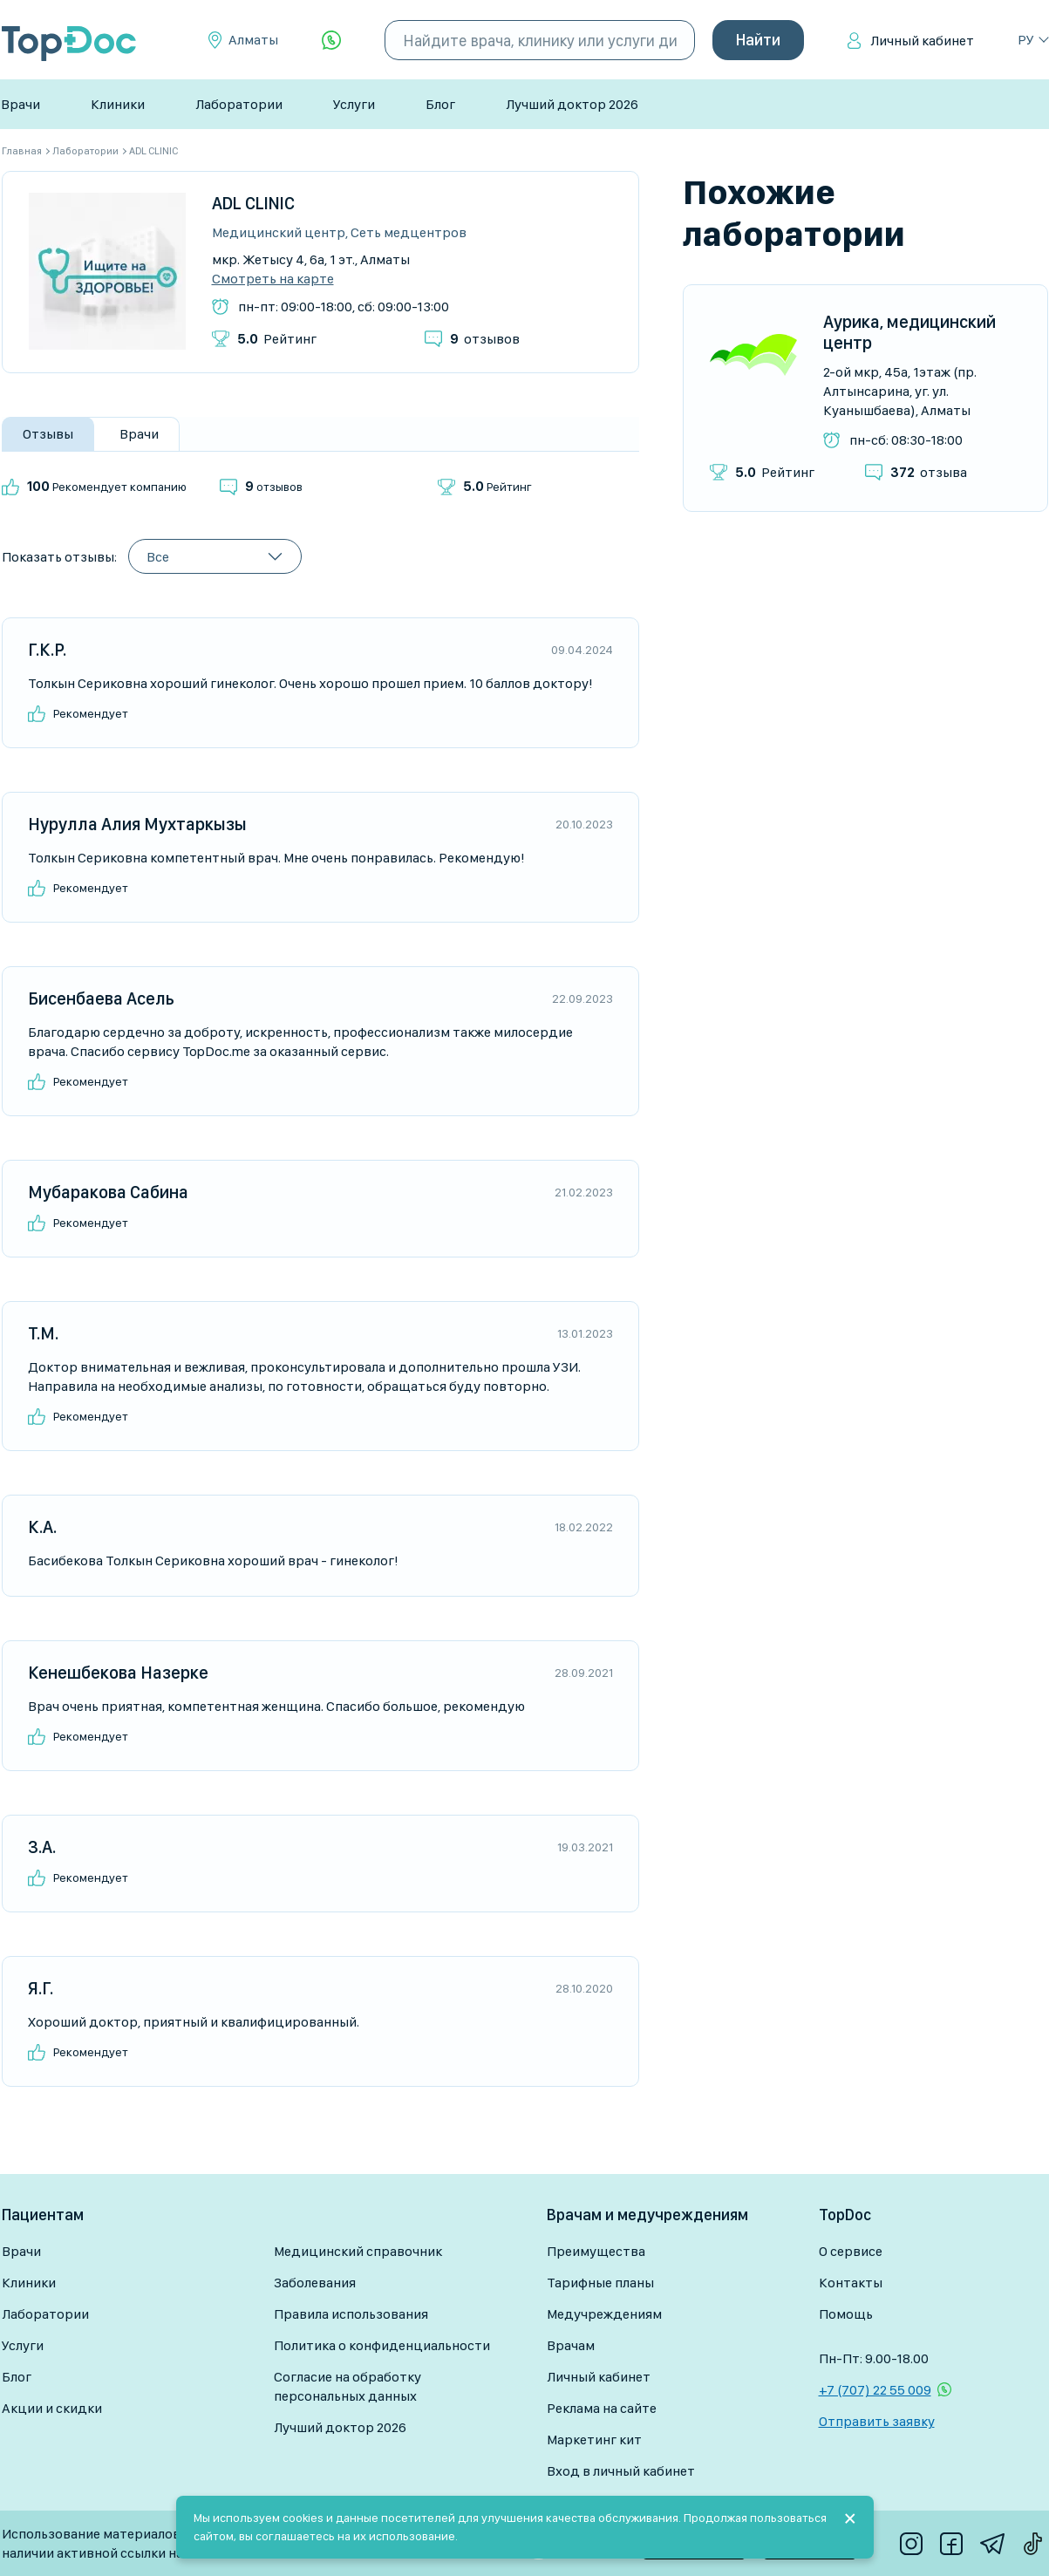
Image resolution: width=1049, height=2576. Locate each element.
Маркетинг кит (594, 2439)
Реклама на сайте (602, 2408)
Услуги (354, 104)
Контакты (850, 2282)
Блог (440, 104)
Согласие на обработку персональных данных (347, 2386)
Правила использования (351, 2314)
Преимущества (596, 2251)
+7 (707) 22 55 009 (875, 2390)
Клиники (118, 104)
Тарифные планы (600, 2282)
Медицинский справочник (358, 2251)
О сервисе (850, 2251)
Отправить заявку (877, 2421)
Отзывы (48, 434)
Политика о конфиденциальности (382, 2345)
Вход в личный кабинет (621, 2471)
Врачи (20, 104)
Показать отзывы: (59, 557)
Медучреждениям (604, 2314)
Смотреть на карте (273, 279)
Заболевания (315, 2282)
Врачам (571, 2345)
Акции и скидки (52, 2408)
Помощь (846, 2314)
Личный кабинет (922, 40)
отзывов (485, 339)
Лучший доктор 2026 (572, 104)
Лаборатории (239, 104)
